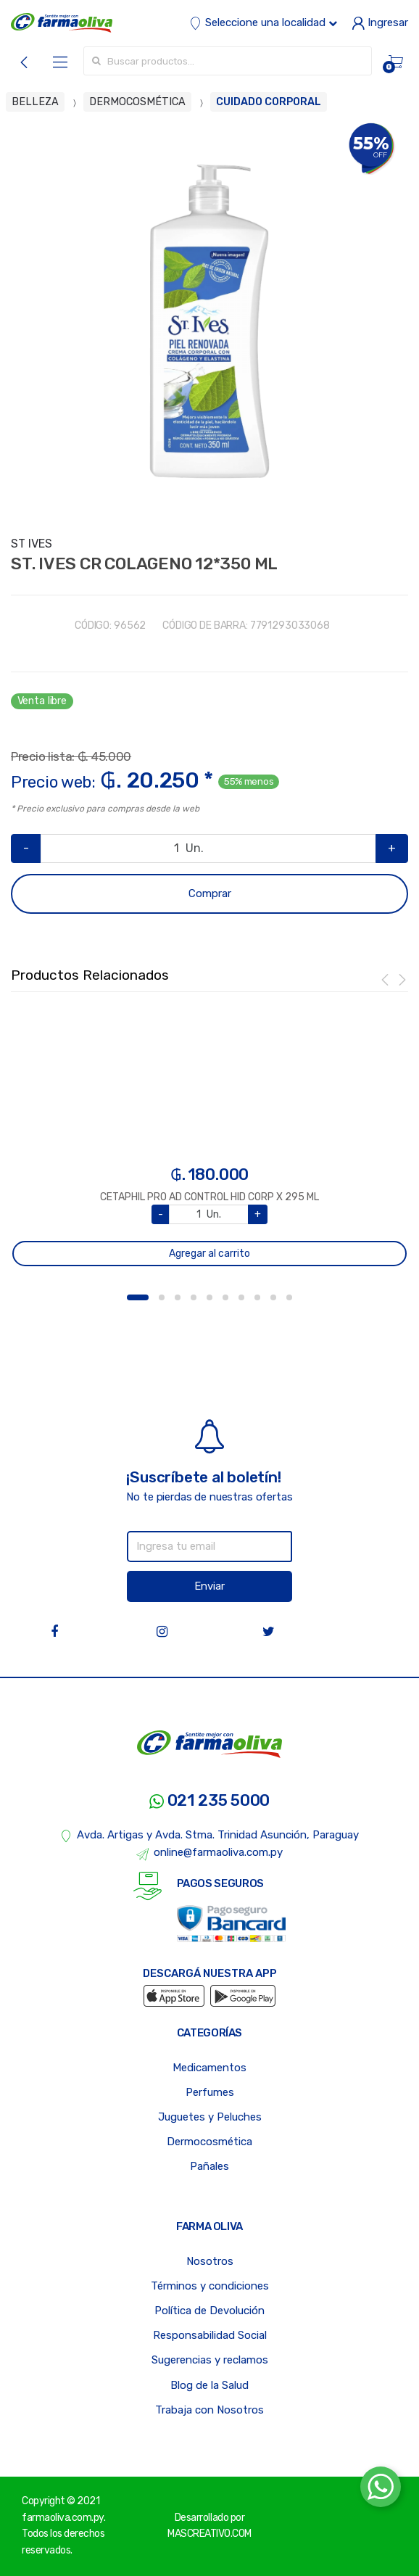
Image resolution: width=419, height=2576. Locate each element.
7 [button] (241, 1297)
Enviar (209, 1586)
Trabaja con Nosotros (209, 2409)
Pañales (209, 2166)
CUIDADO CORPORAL (268, 102)
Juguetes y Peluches (210, 2116)
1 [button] (138, 1297)
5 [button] (209, 1297)
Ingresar (380, 22)
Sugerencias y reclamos (210, 2359)
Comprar (209, 893)
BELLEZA (35, 102)
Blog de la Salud (209, 2385)
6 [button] (225, 1297)
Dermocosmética (209, 2141)
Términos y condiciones (210, 2285)
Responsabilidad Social (210, 2335)
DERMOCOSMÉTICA (137, 102)
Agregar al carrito (209, 1253)
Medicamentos (209, 2067)
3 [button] (178, 1297)
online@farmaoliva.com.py (209, 1853)
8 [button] (257, 1297)
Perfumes (210, 2092)
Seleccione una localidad (263, 22)
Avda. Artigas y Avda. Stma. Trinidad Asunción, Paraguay (210, 1835)
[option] (209, 321)
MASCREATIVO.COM (209, 2533)
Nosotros (209, 2261)
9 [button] (273, 1297)
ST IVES (31, 543)
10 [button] (289, 1297)
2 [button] (162, 1297)
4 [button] (193, 1297)
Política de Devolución (209, 2310)
